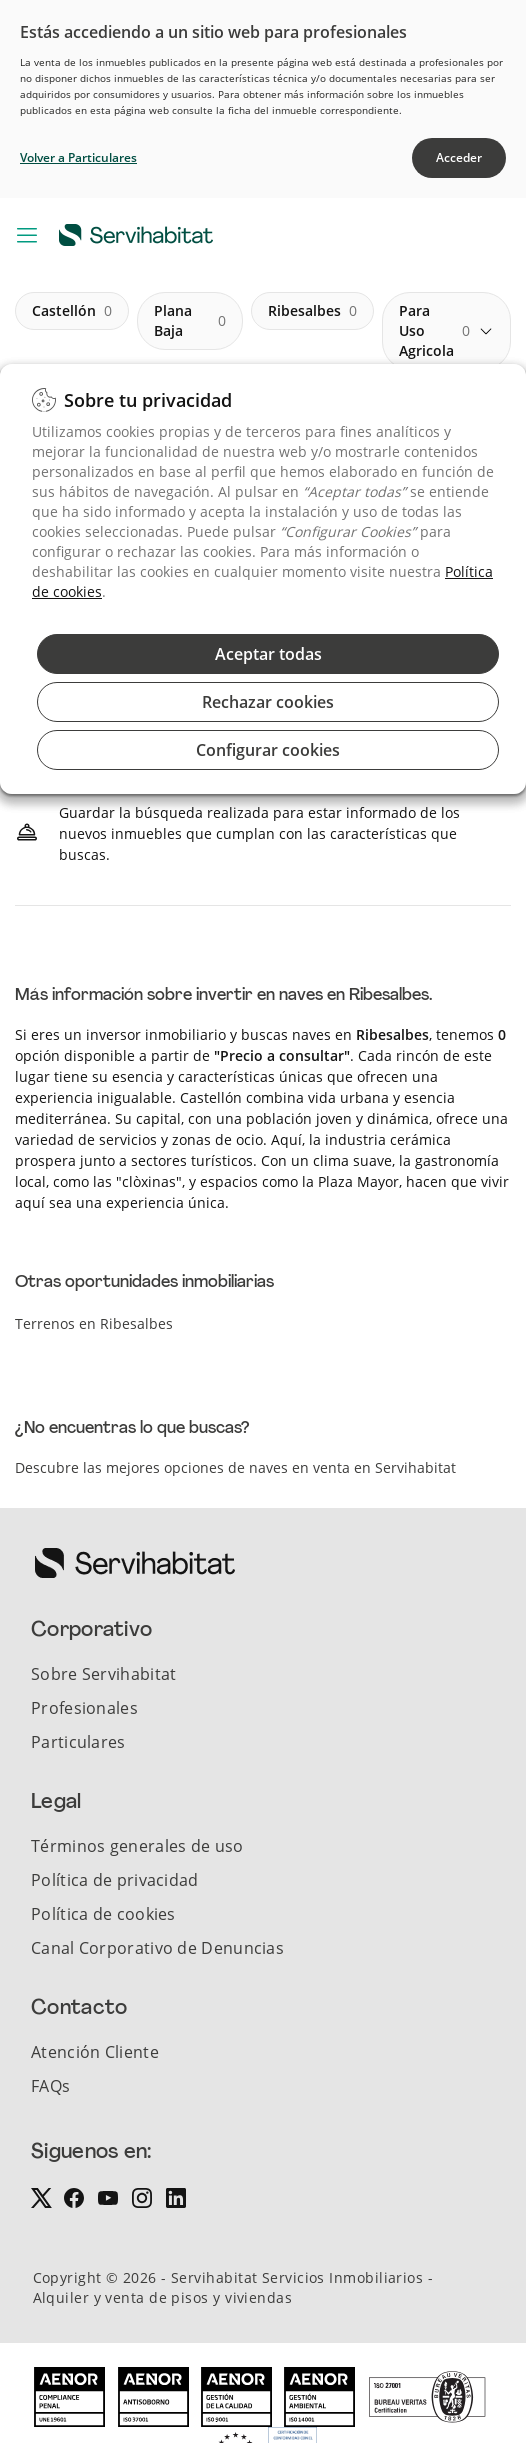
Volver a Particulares (78, 157)
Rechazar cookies (268, 702)
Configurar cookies (268, 750)
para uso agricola (434, 330)
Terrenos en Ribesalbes (94, 1323)
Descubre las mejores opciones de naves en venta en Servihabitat (235, 1467)
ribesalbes (312, 311)
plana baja (190, 320)
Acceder (459, 157)
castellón (72, 311)
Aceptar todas (268, 654)
